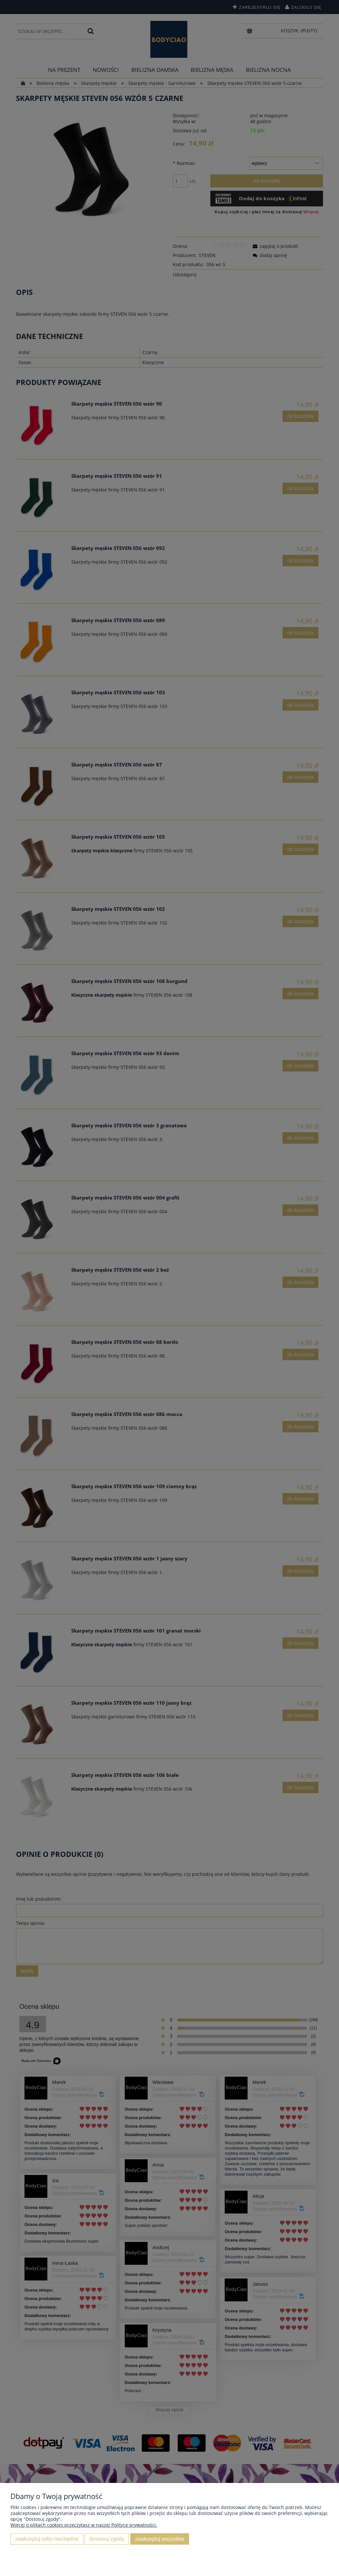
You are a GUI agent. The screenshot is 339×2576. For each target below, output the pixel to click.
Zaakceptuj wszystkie (159, 2539)
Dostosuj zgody (106, 2539)
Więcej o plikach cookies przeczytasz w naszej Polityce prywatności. (83, 2525)
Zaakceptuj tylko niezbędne (46, 2539)
